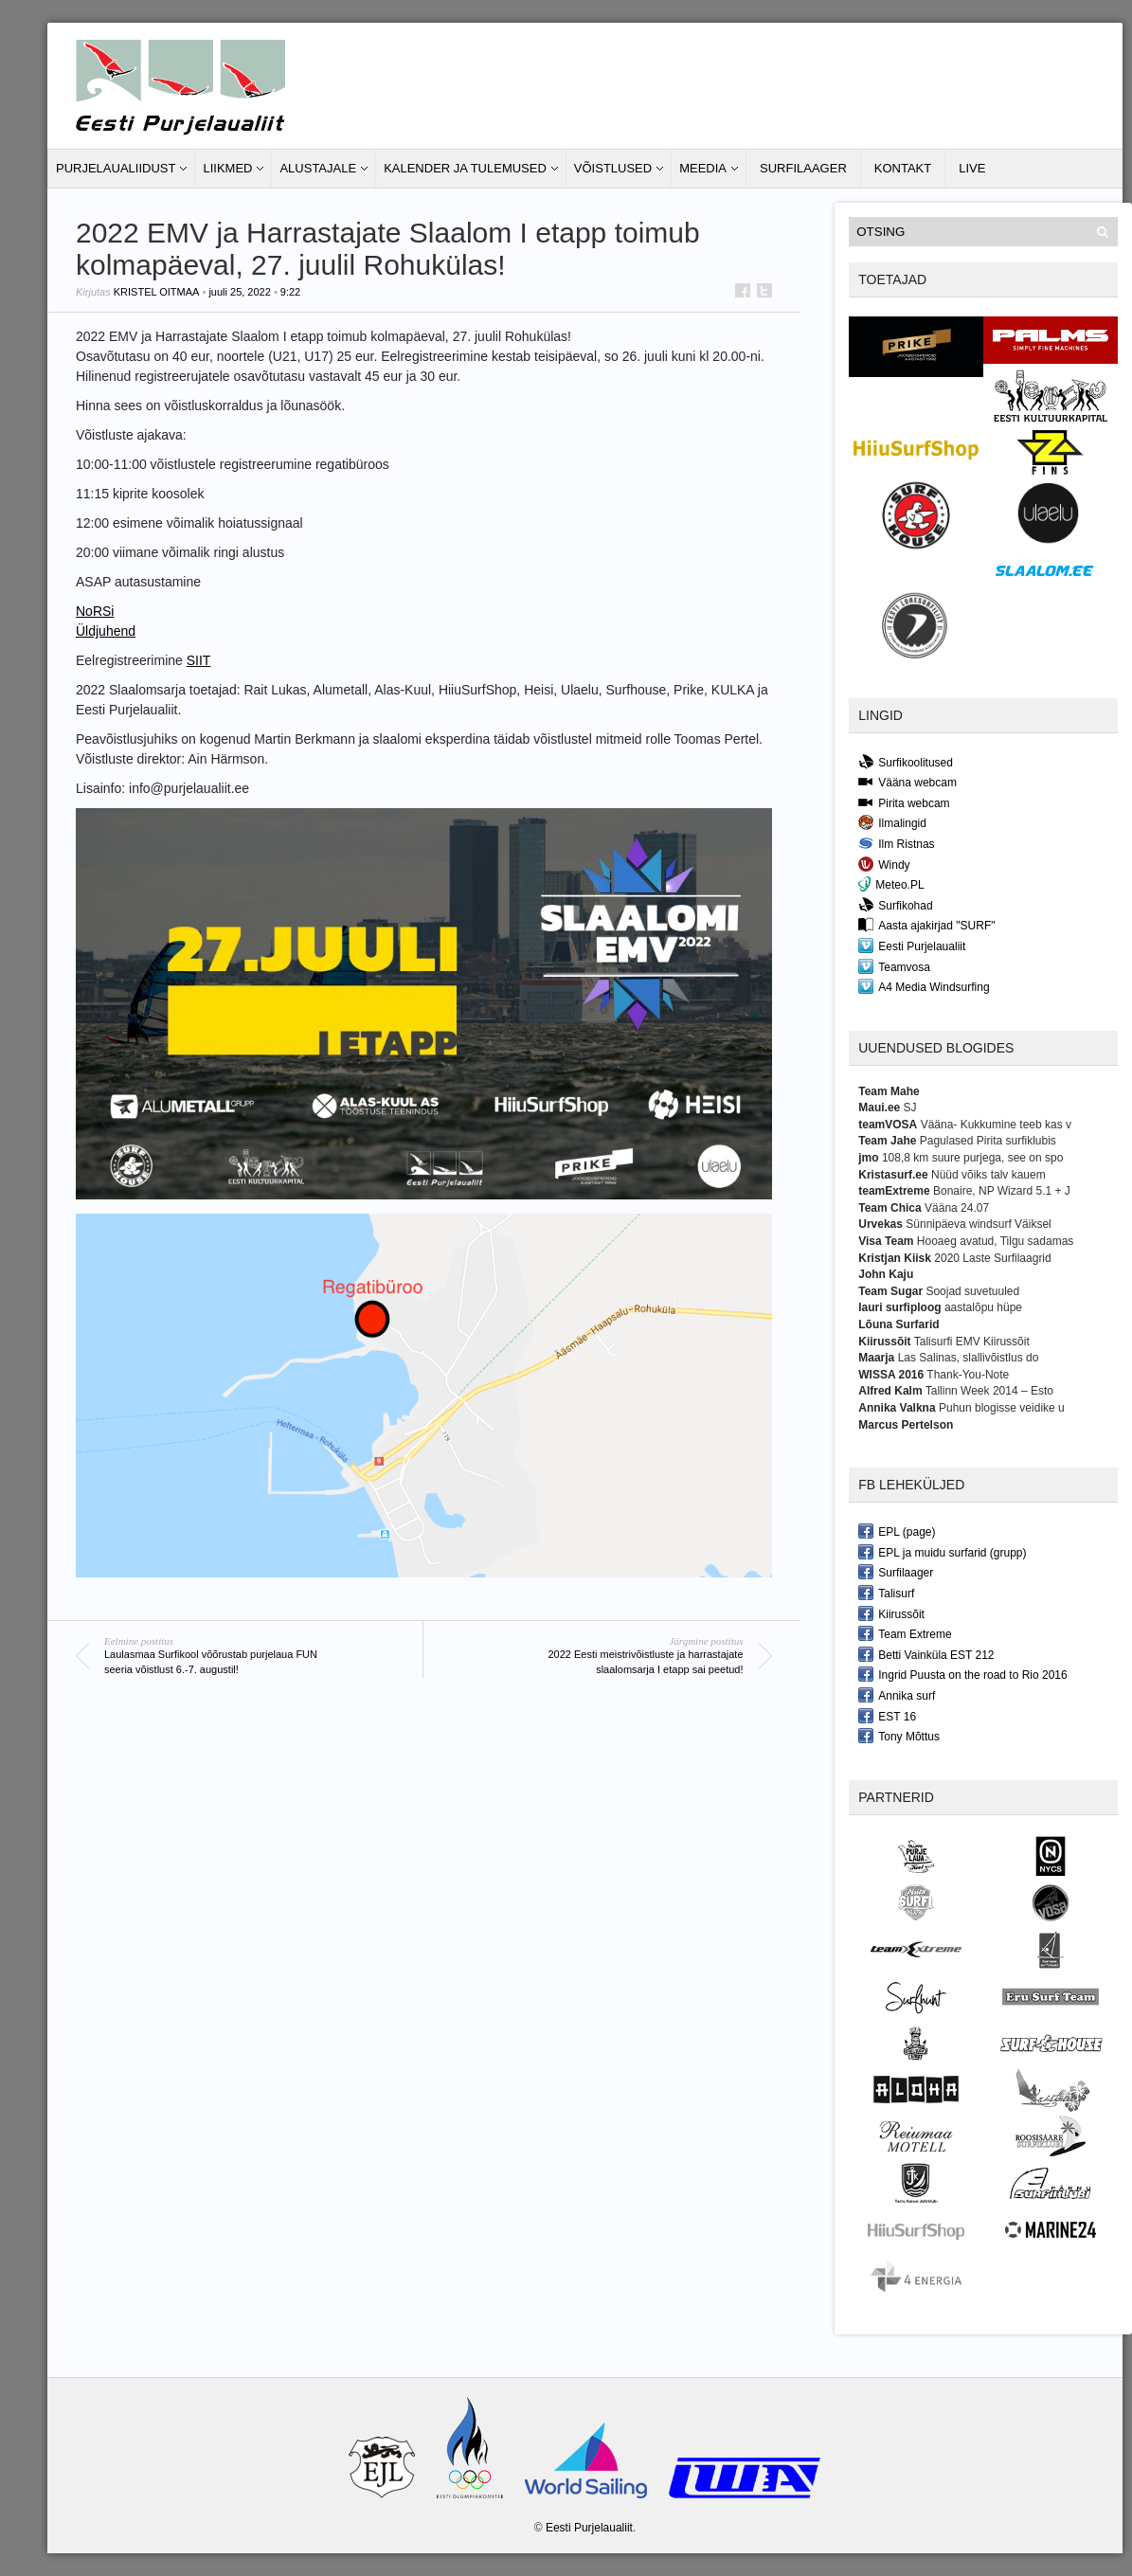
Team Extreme (904, 1633)
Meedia (703, 168)
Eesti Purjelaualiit (911, 945)
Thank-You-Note (967, 1374)
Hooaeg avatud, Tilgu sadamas (995, 1241)
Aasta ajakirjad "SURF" (926, 924)
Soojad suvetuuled (972, 1291)
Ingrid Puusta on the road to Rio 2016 (962, 1674)
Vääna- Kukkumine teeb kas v (996, 1124)
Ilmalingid (892, 822)
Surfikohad (895, 904)
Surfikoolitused (905, 761)
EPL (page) (896, 1531)
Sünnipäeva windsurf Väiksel (978, 1224)
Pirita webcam (903, 802)
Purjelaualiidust (115, 168)
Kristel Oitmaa (157, 291)
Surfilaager (803, 168)
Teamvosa (894, 966)
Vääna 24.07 (957, 1208)
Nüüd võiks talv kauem (988, 1174)
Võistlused (613, 168)
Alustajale (317, 168)
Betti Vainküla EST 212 (926, 1654)
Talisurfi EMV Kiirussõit (972, 1341)
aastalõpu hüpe (983, 1307)
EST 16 (887, 1715)
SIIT (199, 660)
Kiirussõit (891, 1613)
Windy (883, 864)
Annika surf (896, 1694)
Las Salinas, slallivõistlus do (968, 1357)
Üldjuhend (105, 631)
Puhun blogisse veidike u (1002, 1407)
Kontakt (902, 168)
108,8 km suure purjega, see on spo (972, 1157)
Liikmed (227, 168)
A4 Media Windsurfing (923, 986)
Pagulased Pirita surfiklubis (988, 1140)
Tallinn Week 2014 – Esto (989, 1390)
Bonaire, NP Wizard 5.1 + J (1001, 1191)
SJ (910, 1107)
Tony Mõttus (899, 1735)
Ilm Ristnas (896, 843)
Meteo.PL (891, 884)
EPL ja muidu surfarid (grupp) (942, 1551)
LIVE (972, 168)
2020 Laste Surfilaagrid (992, 1258)
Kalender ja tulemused (465, 168)
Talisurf (886, 1592)
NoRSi (95, 611)
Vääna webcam (907, 781)
